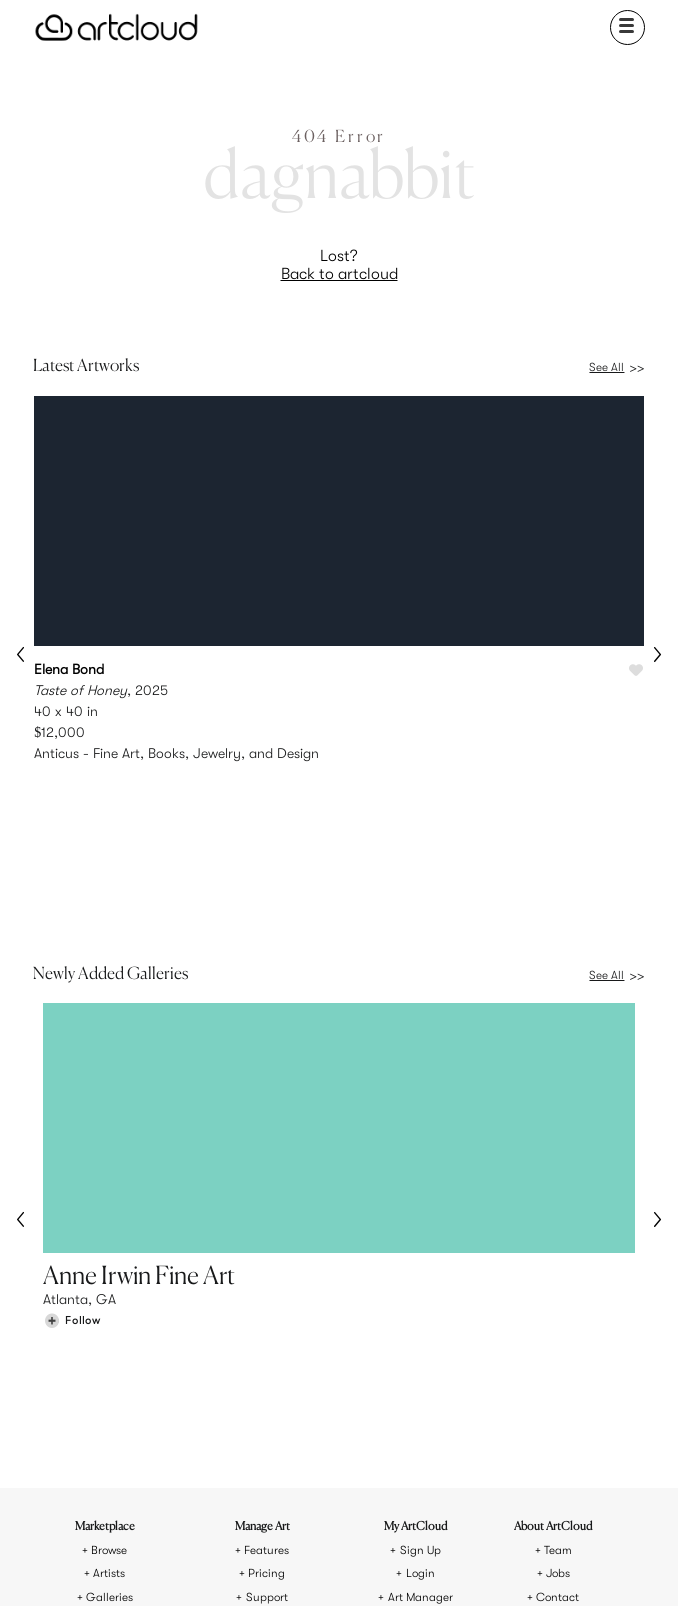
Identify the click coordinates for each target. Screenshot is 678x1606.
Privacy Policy (378, 1493)
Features (266, 1297)
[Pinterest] (288, 1565)
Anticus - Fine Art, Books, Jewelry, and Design (176, 753)
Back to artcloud (339, 274)
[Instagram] (241, 1565)
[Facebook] (335, 1565)
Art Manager (420, 1344)
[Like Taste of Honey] (636, 671)
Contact (557, 1344)
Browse (109, 1297)
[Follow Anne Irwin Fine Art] (72, 1173)
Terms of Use (298, 1493)
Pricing (266, 1320)
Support (267, 1344)
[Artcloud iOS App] (410, 1564)
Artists (109, 1320)
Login (420, 1320)
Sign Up (420, 1297)
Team (558, 1297)
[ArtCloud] (116, 27)
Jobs (558, 1320)
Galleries (109, 1344)
